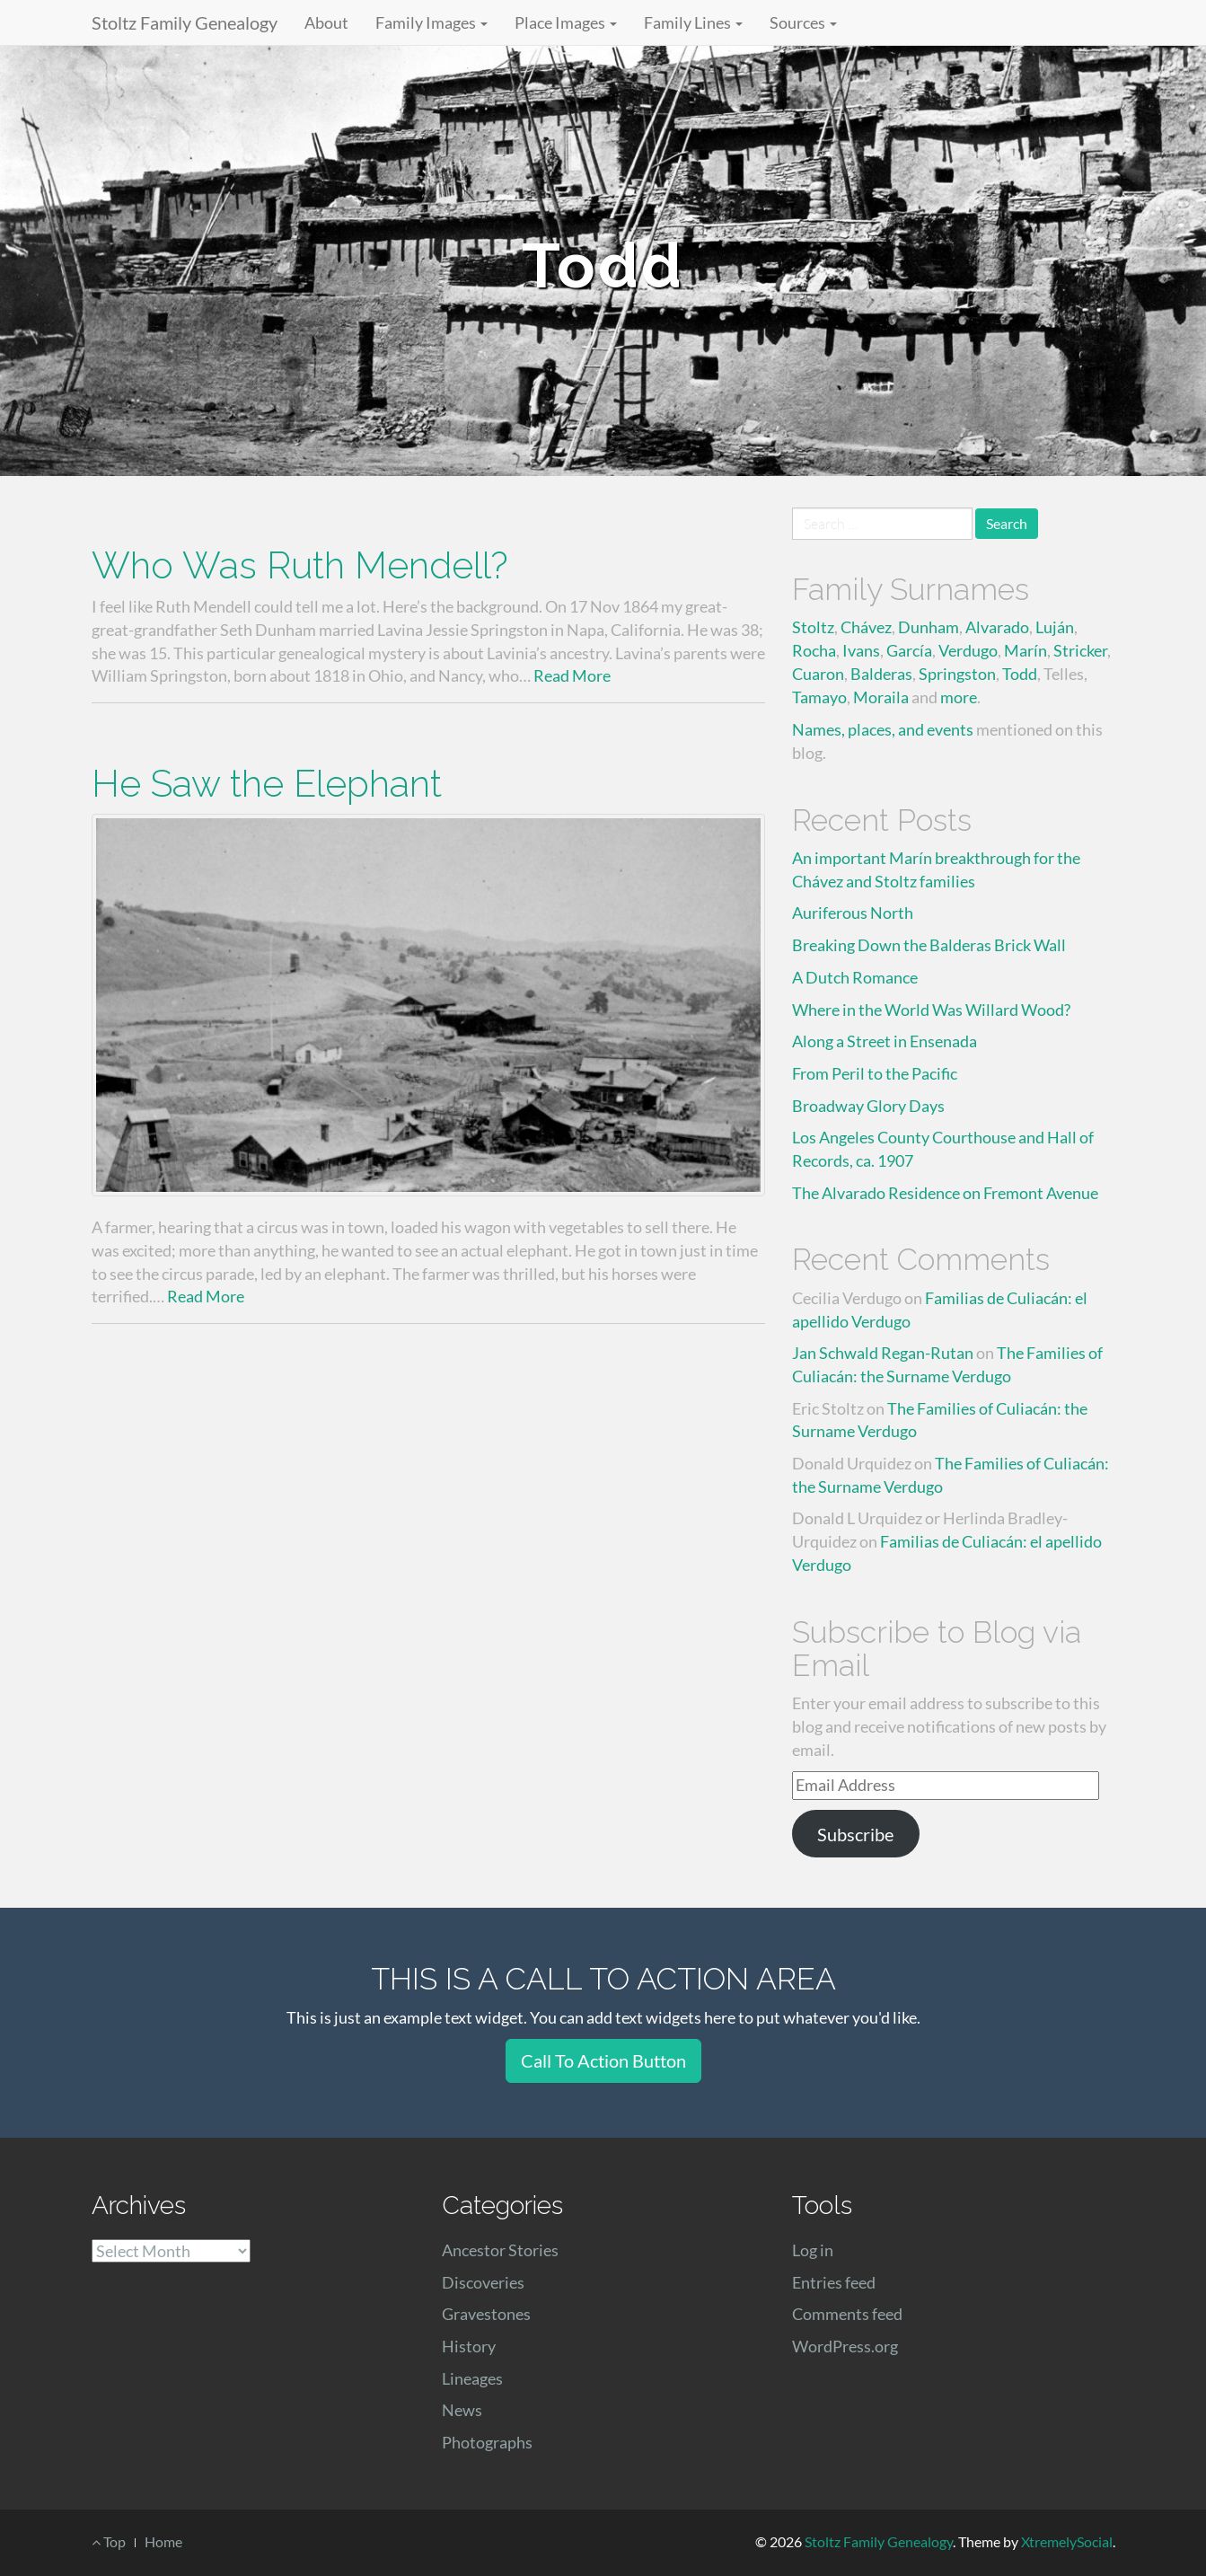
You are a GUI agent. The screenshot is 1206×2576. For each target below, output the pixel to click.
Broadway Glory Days (868, 1106)
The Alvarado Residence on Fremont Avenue (945, 1193)
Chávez (866, 627)
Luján (1054, 627)
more (958, 697)
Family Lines (693, 22)
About (326, 22)
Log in (812, 2250)
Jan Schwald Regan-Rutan (882, 1353)
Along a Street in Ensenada (884, 1041)
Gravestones (486, 2314)
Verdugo (968, 650)
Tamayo (819, 697)
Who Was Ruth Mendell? (300, 565)
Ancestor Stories (500, 2250)
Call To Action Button (603, 2060)
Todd (1019, 674)
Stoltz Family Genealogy (184, 22)
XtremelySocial (1067, 2541)
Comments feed (847, 2314)
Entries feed (834, 2282)
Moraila (881, 697)
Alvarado (997, 627)
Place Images (566, 22)
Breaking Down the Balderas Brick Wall (929, 945)
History (469, 2346)
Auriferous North (852, 912)
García (909, 650)
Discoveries (483, 2282)
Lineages (472, 2378)
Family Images (431, 22)
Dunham (928, 627)
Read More (572, 675)
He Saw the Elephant (267, 784)
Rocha (814, 650)
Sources (803, 22)
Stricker (1080, 650)
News (462, 2410)
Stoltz (813, 627)
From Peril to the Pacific (874, 1073)
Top (109, 2541)
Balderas (881, 674)
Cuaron (818, 674)
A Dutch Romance (855, 977)
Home (163, 2541)
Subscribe (855, 1834)
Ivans (861, 650)
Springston (957, 674)
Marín (1025, 650)
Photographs (487, 2442)
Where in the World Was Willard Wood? (931, 1009)
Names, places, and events (882, 729)
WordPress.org (845, 2346)
